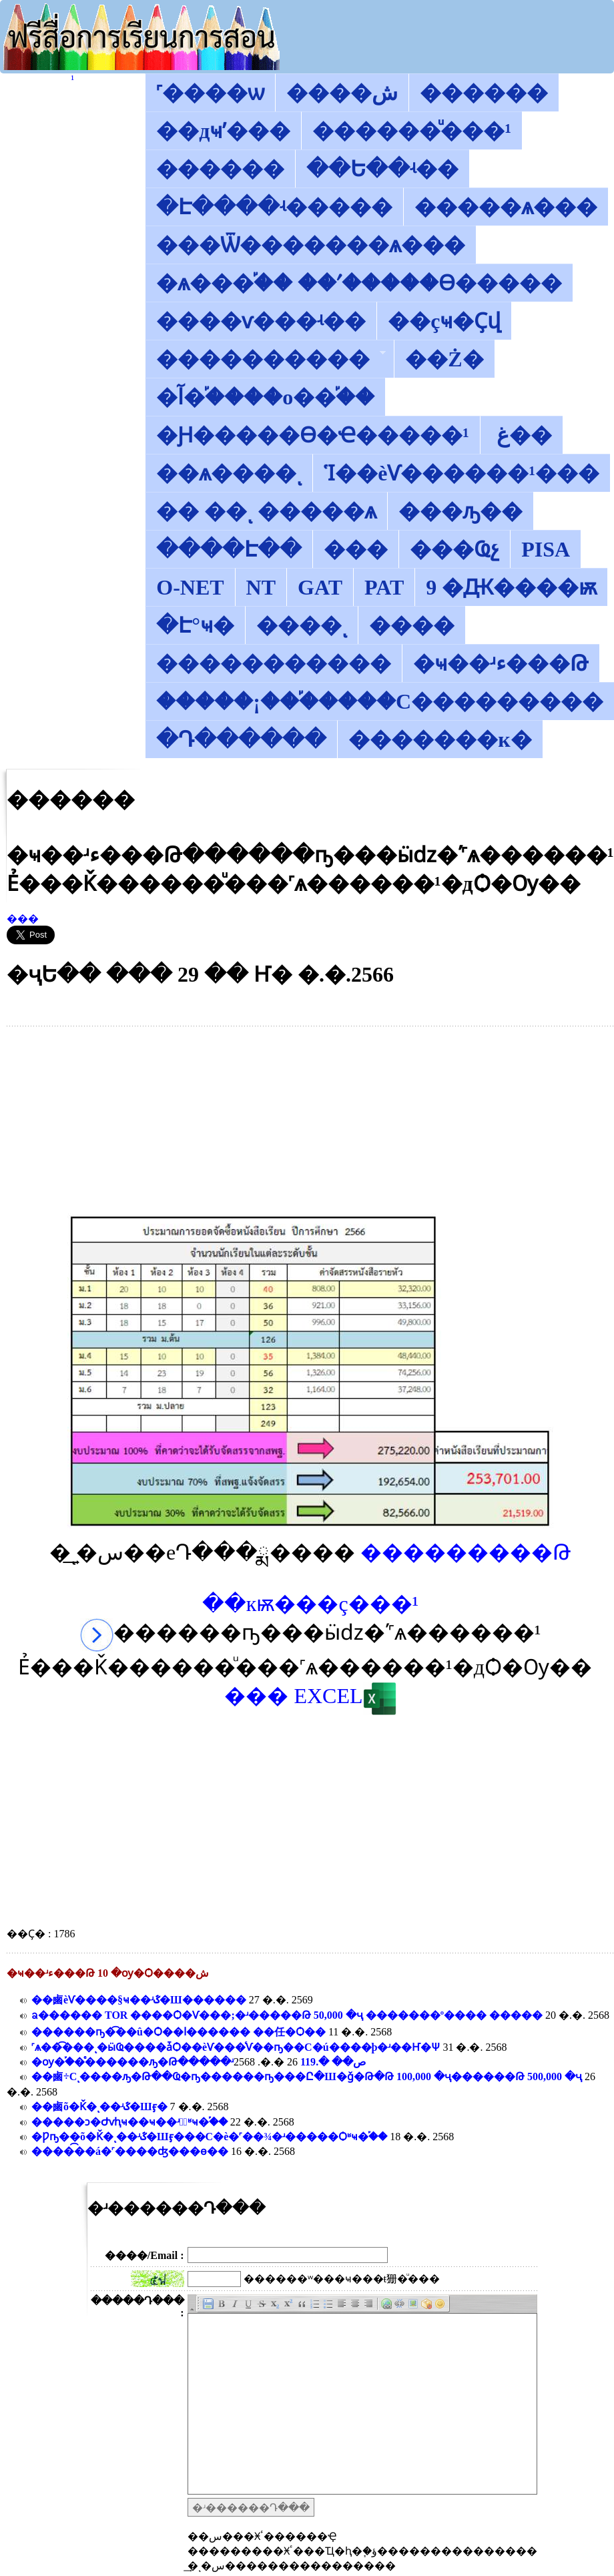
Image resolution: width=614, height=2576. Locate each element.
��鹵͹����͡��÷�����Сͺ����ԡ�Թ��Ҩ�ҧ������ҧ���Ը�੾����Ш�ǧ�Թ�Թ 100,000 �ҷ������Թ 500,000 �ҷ (306, 2076)
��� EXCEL (310, 1696)
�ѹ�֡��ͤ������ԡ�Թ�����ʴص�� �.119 (198, 2061)
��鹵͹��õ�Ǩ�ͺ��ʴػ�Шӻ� (99, 2106)
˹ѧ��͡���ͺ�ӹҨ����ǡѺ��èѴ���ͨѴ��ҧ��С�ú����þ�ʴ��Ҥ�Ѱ (235, 2047)
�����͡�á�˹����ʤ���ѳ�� (129, 2151)
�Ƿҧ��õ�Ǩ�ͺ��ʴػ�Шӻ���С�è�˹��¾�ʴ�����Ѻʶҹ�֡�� (209, 2136)
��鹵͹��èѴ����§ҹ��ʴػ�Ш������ (138, 1999)
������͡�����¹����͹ (72, 79)
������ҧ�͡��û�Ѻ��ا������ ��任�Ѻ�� (178, 2031)
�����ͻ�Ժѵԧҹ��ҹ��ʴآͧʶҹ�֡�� (129, 2122)
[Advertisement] (310, 1119)
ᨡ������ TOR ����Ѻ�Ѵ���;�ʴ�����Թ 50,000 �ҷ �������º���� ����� (287, 2015)
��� (23, 918)
